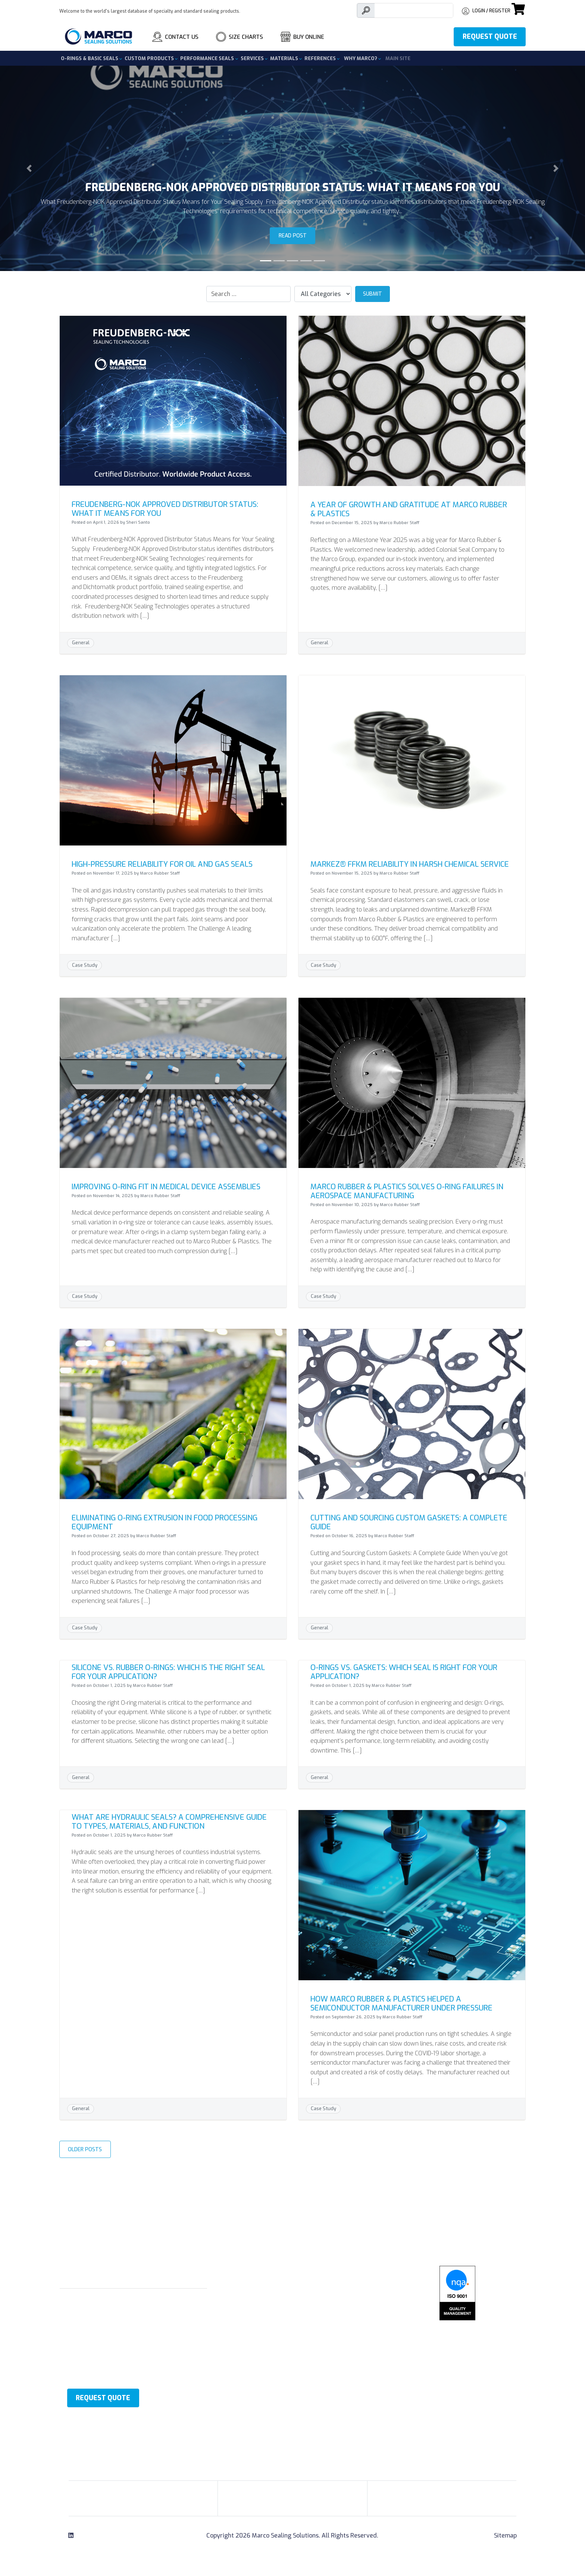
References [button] (320, 58)
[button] (29, 168)
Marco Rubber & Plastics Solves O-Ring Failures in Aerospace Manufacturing (406, 1191)
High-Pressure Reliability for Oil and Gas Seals (162, 864)
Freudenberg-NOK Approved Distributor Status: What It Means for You (165, 508)
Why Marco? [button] (361, 58)
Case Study (84, 965)
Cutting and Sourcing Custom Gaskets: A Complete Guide (408, 1522)
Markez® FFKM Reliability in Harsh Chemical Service (409, 864)
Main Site (397, 58)
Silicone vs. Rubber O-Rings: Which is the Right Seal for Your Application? (168, 1672)
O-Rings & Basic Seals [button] (90, 58)
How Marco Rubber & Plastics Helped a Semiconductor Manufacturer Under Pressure (401, 2003)
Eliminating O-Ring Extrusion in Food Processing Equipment (164, 1522)
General (81, 642)
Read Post (293, 235)
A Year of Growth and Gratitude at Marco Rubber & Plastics (408, 509)
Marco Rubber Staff (399, 523)
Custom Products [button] (150, 58)
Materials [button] (284, 58)
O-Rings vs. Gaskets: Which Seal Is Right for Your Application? (403, 1672)
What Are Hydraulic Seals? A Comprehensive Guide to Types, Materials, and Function (169, 1821)
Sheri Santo (138, 522)
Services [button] (253, 58)
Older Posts (85, 2149)
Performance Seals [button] (207, 58)
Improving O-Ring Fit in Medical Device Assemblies (166, 1187)
